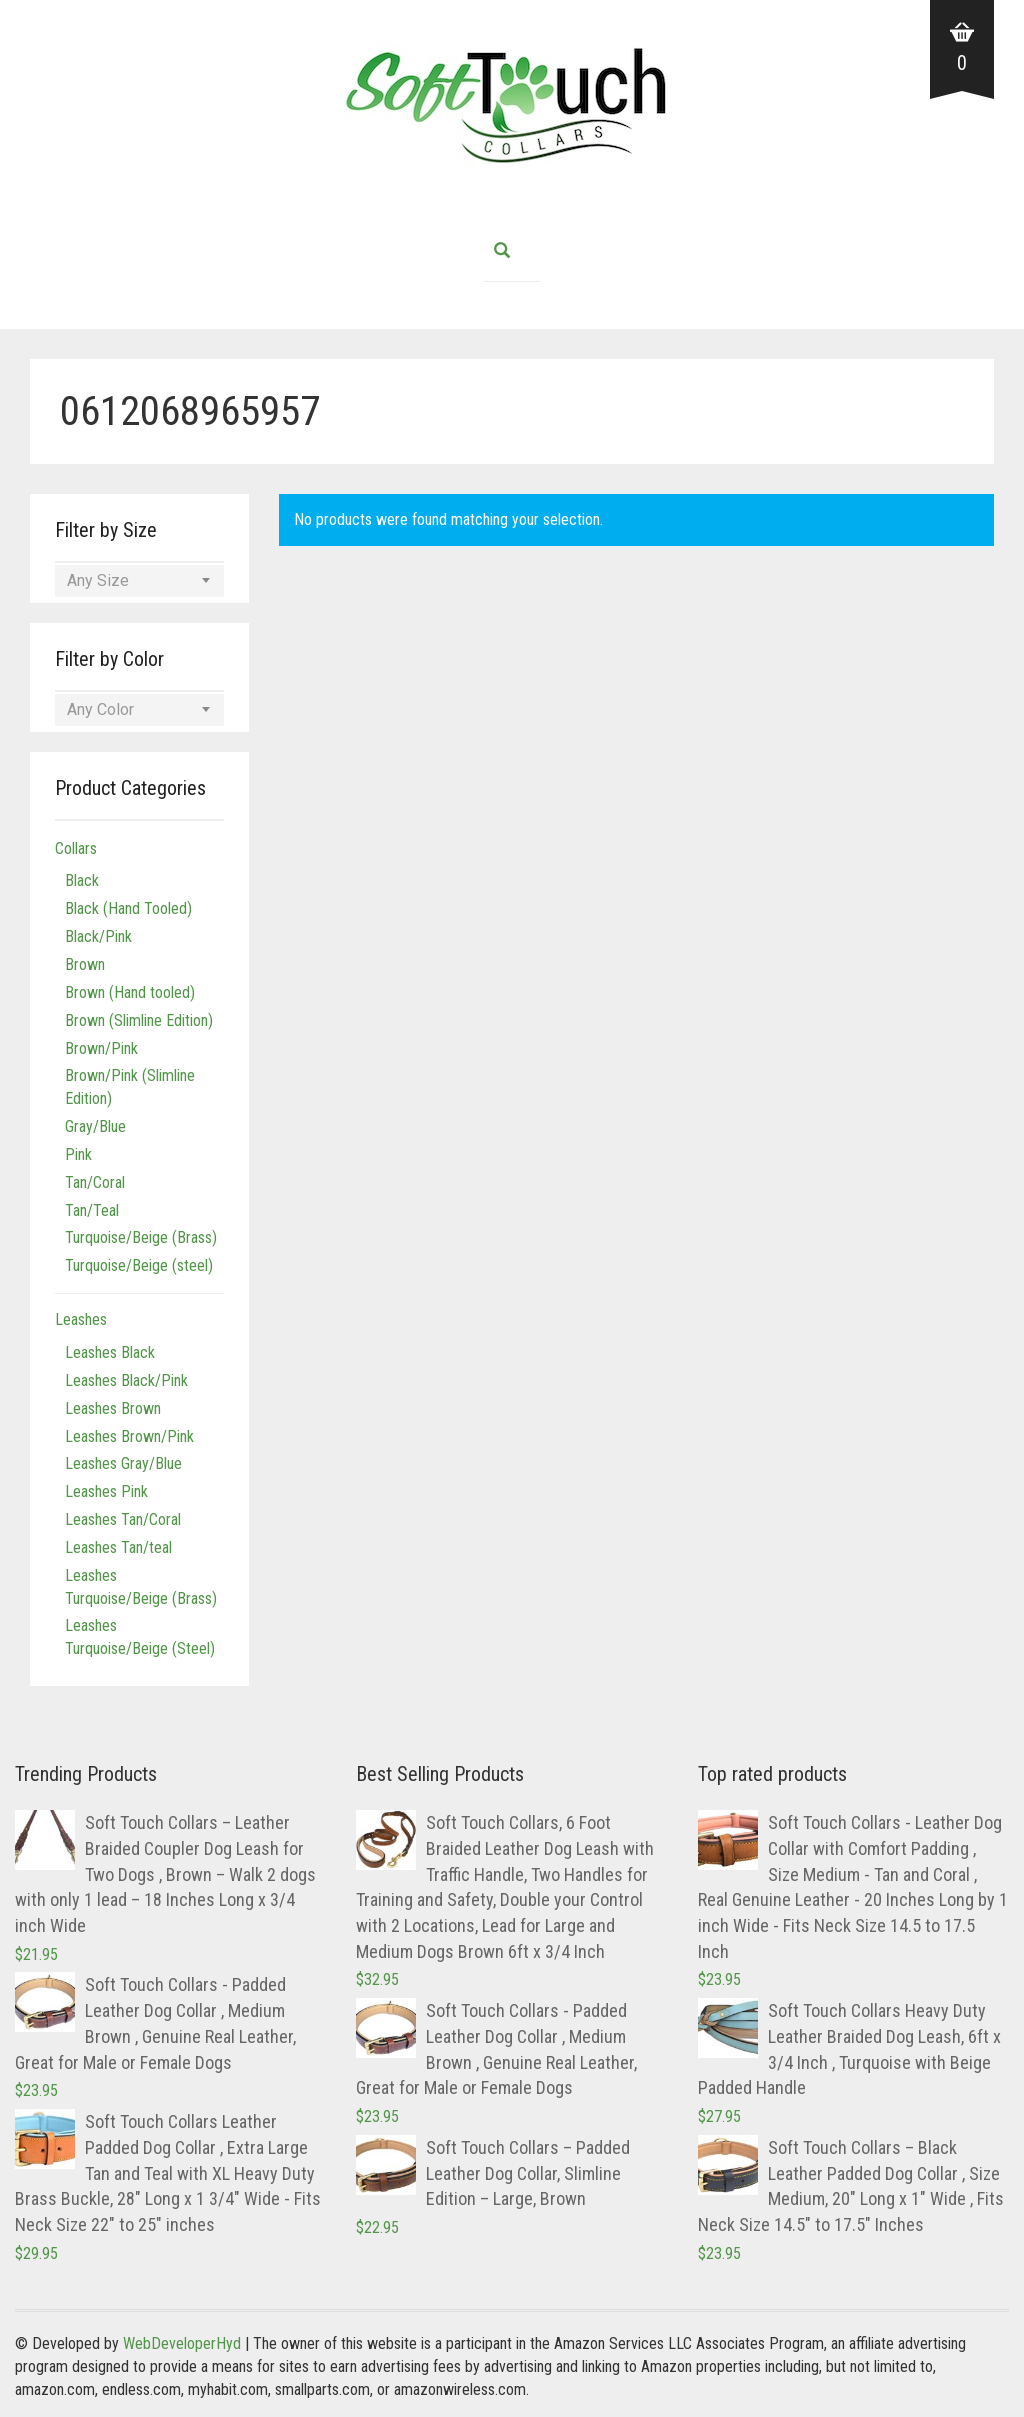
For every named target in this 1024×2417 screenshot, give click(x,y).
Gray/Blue (95, 1126)
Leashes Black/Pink (126, 1380)
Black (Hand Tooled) (128, 908)
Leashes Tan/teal (118, 1547)
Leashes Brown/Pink (129, 1436)
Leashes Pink (106, 1491)
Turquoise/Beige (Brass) (141, 1237)
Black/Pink (98, 936)
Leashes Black (110, 1352)
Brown (85, 964)
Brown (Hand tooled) (130, 992)
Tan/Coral (95, 1182)
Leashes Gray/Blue (123, 1463)
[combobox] (139, 581)
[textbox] (139, 581)
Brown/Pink (101, 1048)
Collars (76, 848)
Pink (78, 1154)
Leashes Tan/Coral (123, 1519)
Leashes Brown (113, 1408)
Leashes (81, 1319)
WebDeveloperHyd (182, 2343)
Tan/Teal (92, 1210)
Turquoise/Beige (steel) (139, 1265)
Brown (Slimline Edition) (139, 1020)
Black (82, 880)
